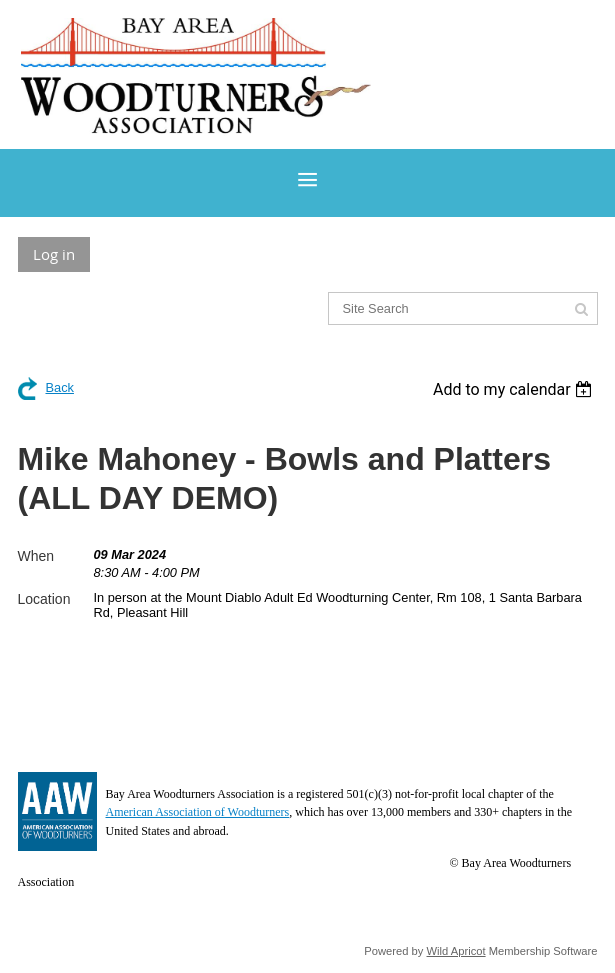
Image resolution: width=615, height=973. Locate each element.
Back (60, 387)
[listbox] (515, 389)
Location (44, 599)
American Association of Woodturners (198, 812)
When (36, 556)
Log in (54, 254)
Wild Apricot (456, 951)
